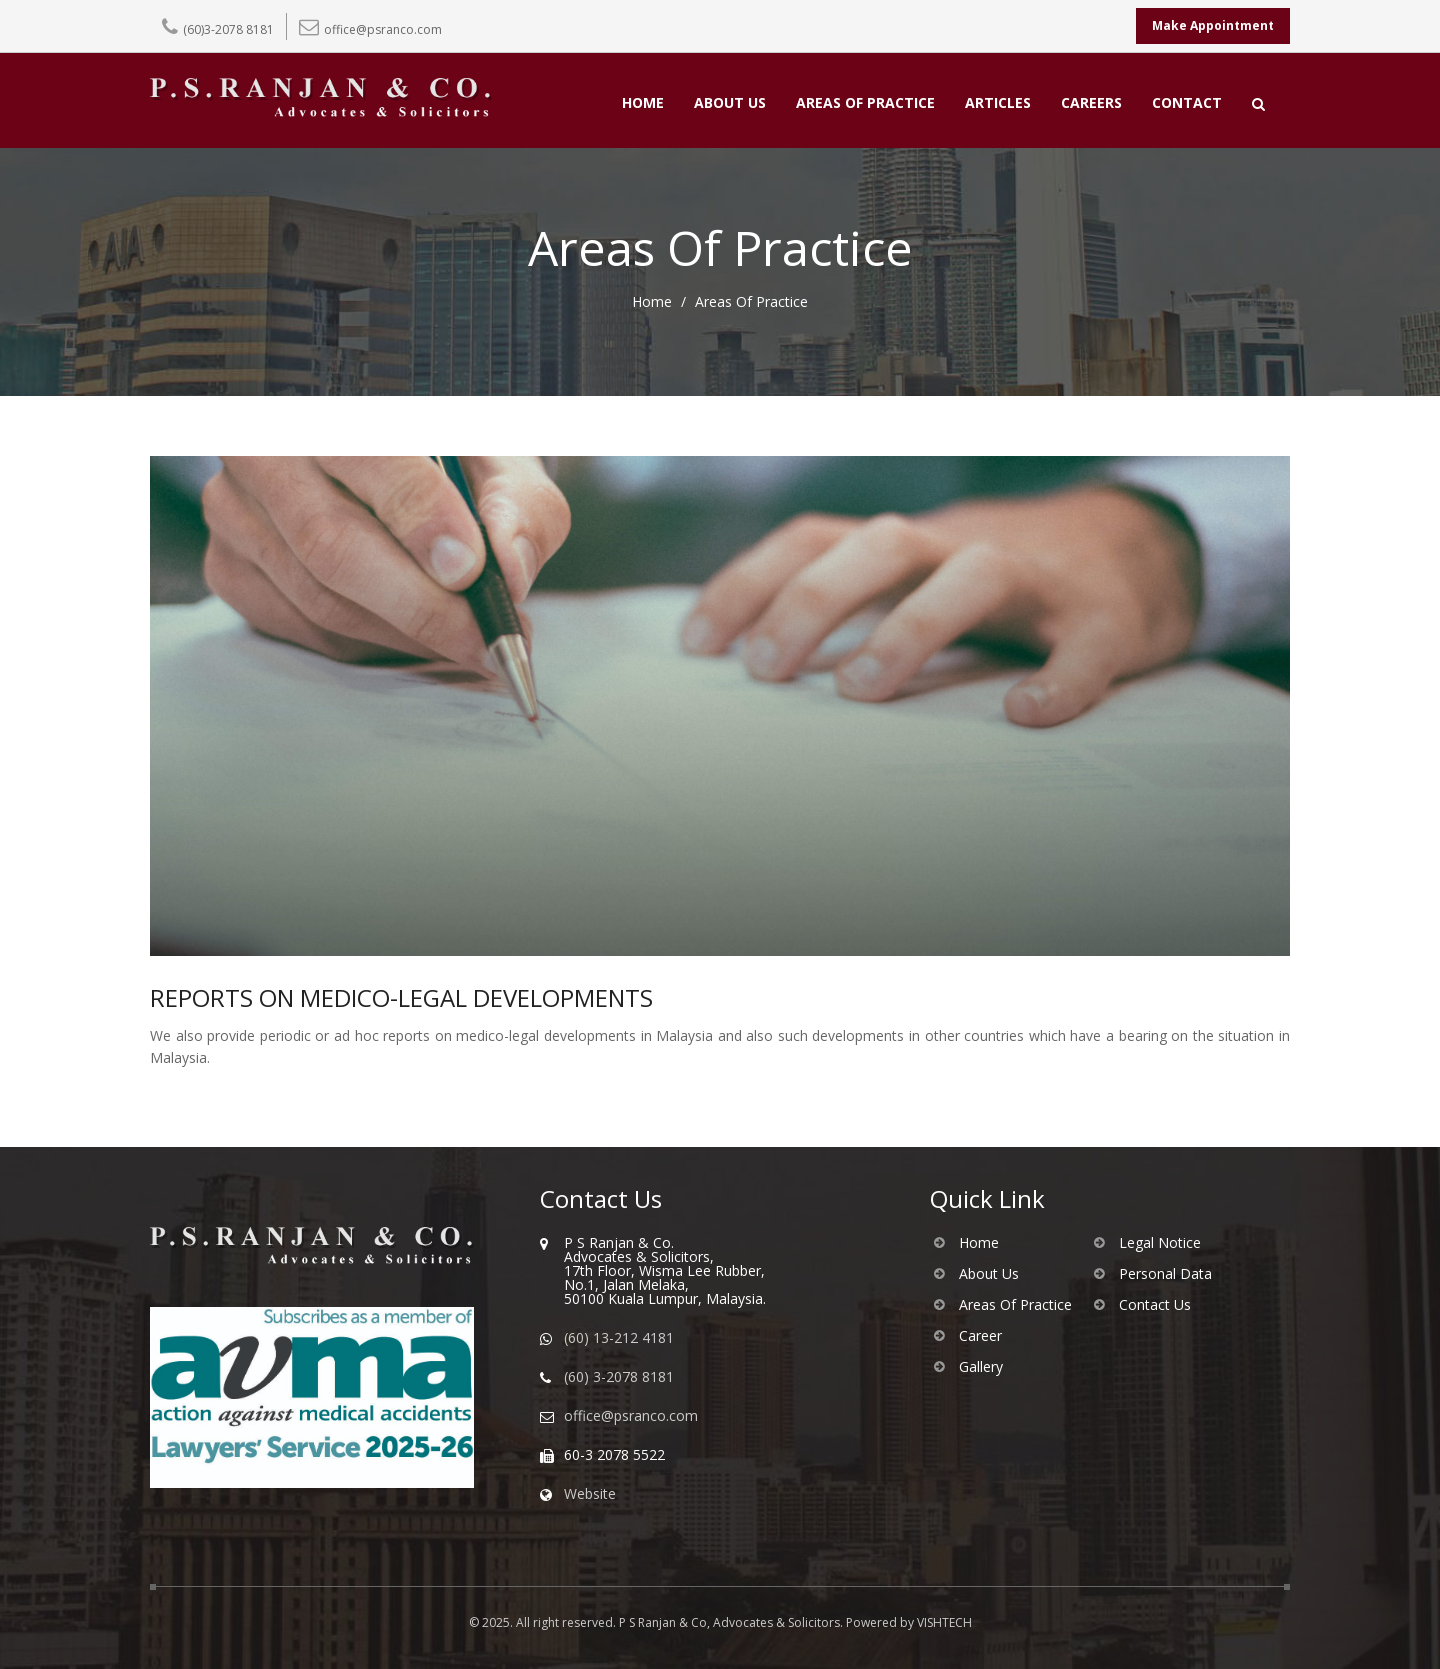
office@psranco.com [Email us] (631, 1416)
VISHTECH (944, 1622)
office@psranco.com (383, 29)
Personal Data (1165, 1274)
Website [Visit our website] (590, 1494)
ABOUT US (730, 104)
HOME (643, 104)
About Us (989, 1274)
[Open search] (1258, 104)
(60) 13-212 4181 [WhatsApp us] (619, 1338)
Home (652, 301)
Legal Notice (1160, 1243)
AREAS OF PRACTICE (865, 104)
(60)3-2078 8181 (228, 29)
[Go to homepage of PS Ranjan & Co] (330, 1245)
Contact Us (1155, 1305)
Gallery (981, 1367)
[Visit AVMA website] (330, 1397)
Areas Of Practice (1015, 1305)
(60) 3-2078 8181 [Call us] (619, 1377)
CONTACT (1187, 104)
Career (980, 1336)
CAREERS (1091, 104)
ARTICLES (998, 104)
